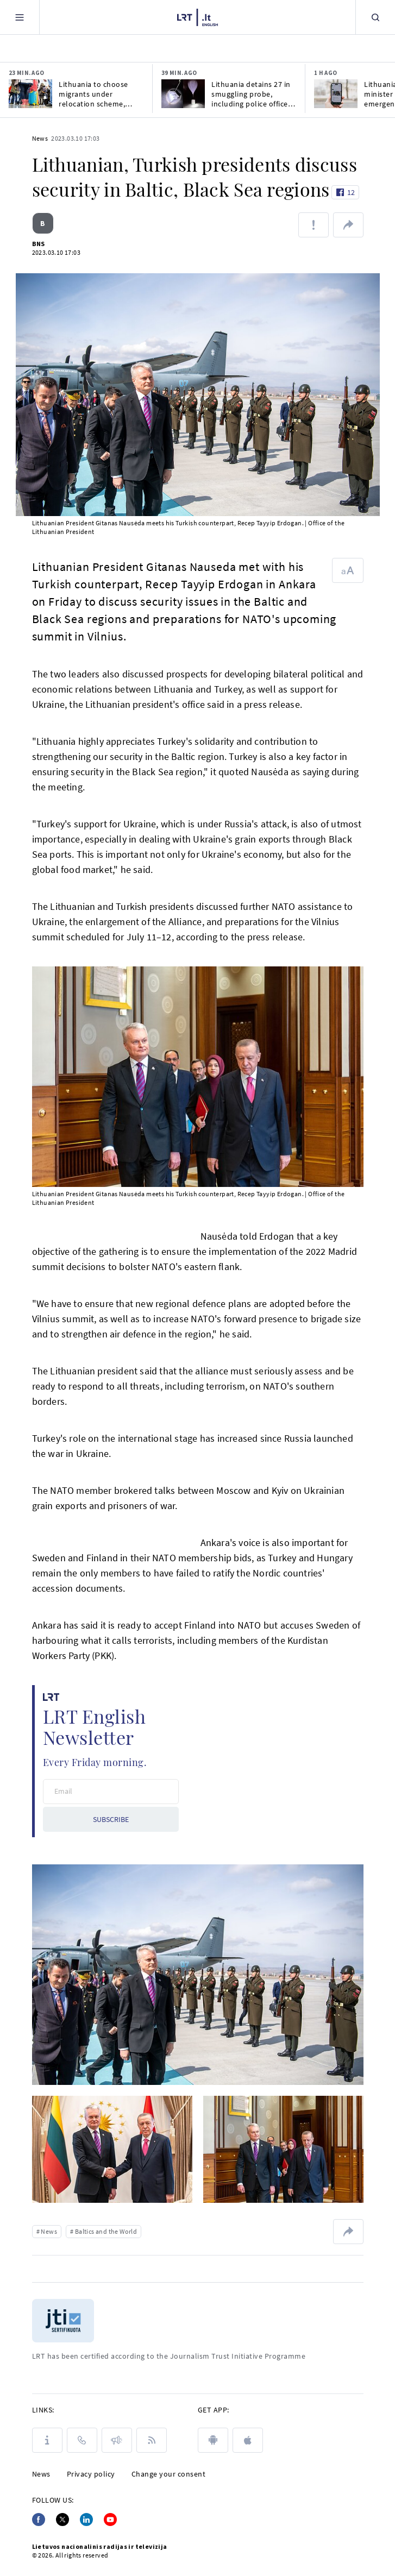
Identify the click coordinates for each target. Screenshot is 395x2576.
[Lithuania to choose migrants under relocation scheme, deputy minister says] (30, 93)
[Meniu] (19, 17)
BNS (38, 244)
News (40, 138)
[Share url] (348, 224)
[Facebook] (38, 2519)
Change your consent (168, 2474)
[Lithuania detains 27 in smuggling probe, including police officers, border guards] (183, 93)
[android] (213, 2440)
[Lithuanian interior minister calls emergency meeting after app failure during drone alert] (336, 93)
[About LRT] (47, 2440)
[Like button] (345, 192)
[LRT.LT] (197, 15)
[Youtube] (110, 2519)
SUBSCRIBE (111, 1819)
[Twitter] (62, 2519)
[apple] (248, 2440)
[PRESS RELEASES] (117, 2440)
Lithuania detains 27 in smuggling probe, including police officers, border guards (253, 94)
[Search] (375, 17)
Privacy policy (91, 2474)
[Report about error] (313, 224)
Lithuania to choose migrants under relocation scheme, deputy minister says (95, 94)
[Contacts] (82, 2440)
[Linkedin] (86, 2519)
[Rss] (151, 2440)
